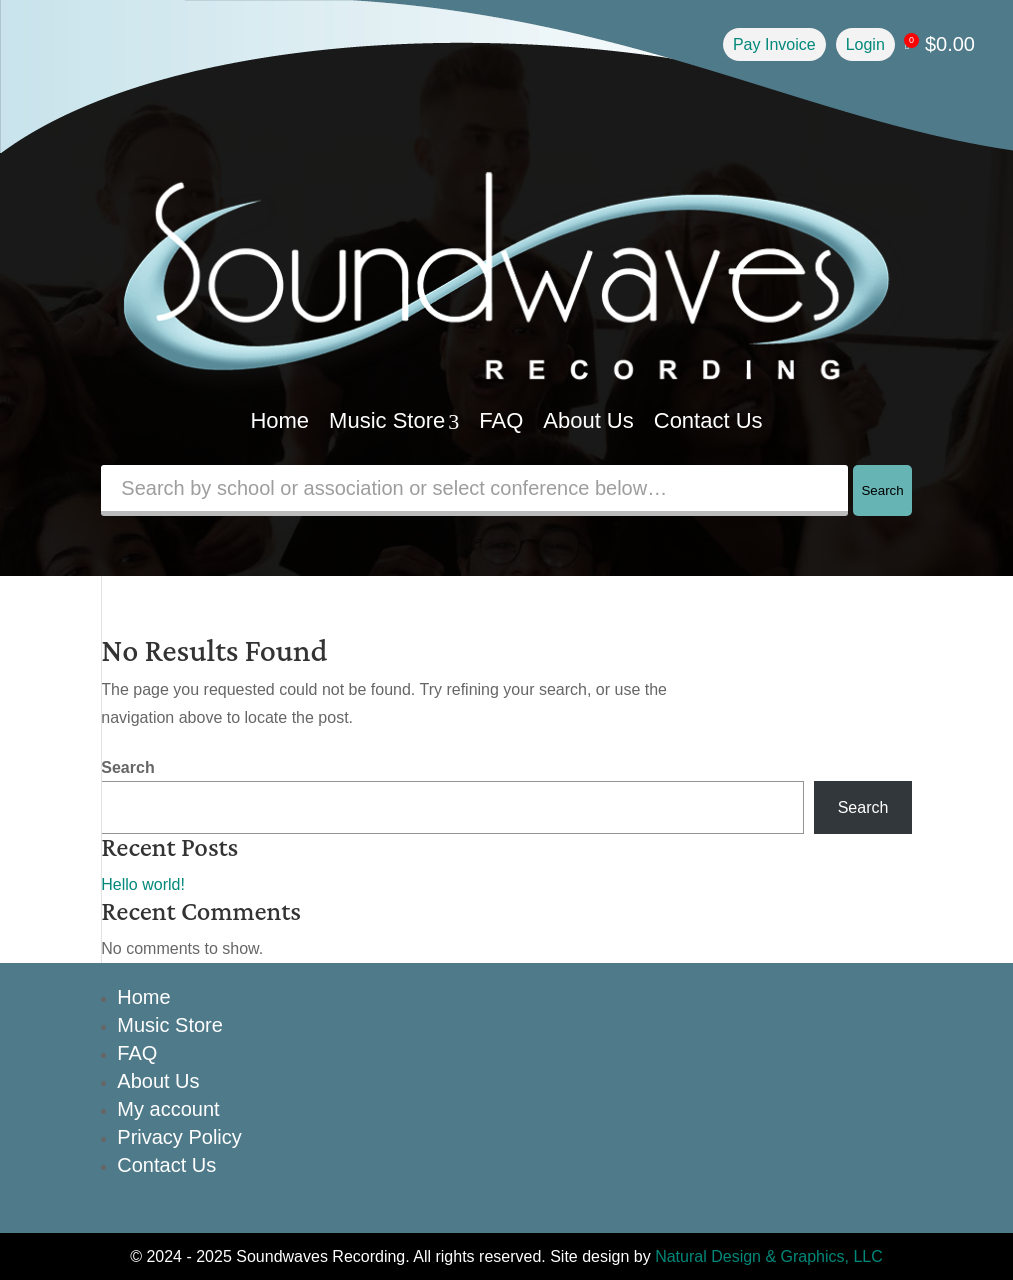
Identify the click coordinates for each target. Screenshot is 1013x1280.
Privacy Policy (179, 1137)
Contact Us (708, 420)
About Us (588, 420)
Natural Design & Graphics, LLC (769, 1256)
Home (279, 420)
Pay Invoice (774, 44)
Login (865, 44)
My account (168, 1109)
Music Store (394, 420)
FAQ (501, 420)
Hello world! (143, 884)
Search (882, 490)
